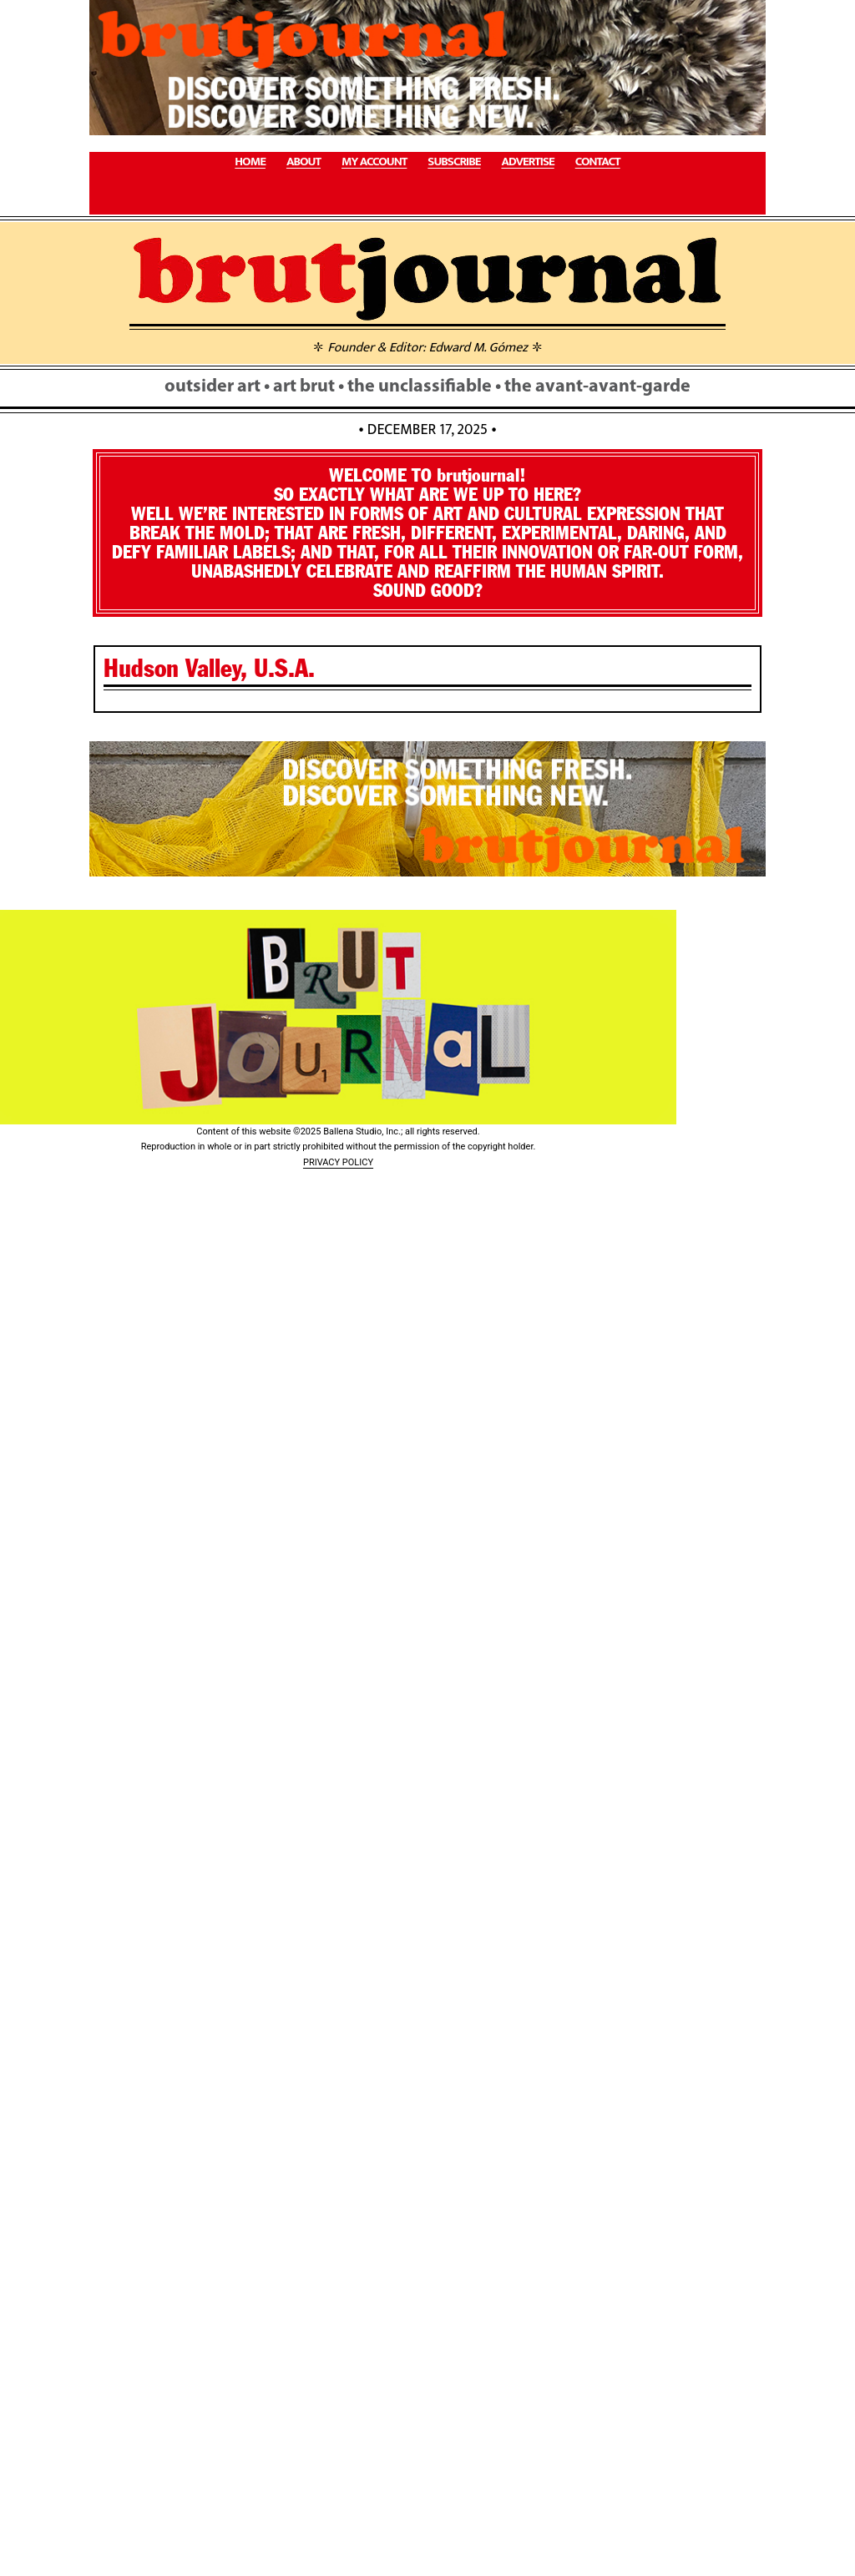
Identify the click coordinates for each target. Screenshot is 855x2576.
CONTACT (597, 162)
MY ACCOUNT (374, 162)
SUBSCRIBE (454, 162)
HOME (250, 162)
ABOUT (303, 162)
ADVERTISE (527, 162)
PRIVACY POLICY (338, 1162)
